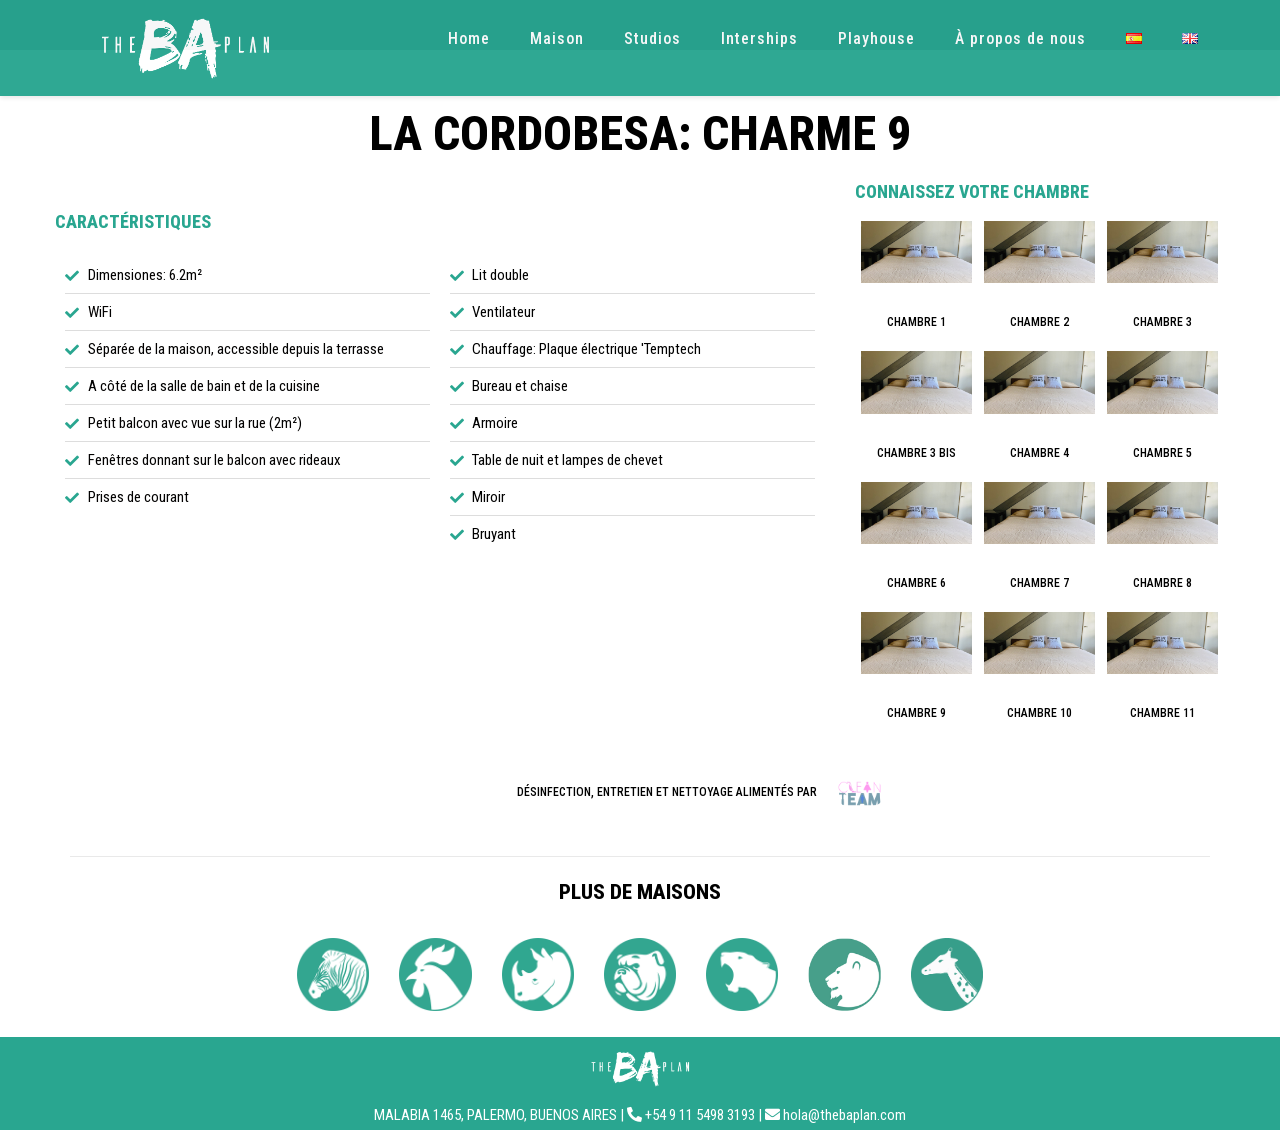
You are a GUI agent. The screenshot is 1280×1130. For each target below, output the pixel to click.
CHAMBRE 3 (1162, 322)
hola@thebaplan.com (844, 1115)
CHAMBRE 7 (1039, 583)
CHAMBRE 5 (1162, 453)
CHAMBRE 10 (1039, 713)
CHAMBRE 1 (916, 322)
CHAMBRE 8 (1162, 583)
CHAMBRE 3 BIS (916, 453)
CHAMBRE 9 (916, 713)
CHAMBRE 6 (916, 583)
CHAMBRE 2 (1039, 322)
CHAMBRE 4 (1039, 453)
